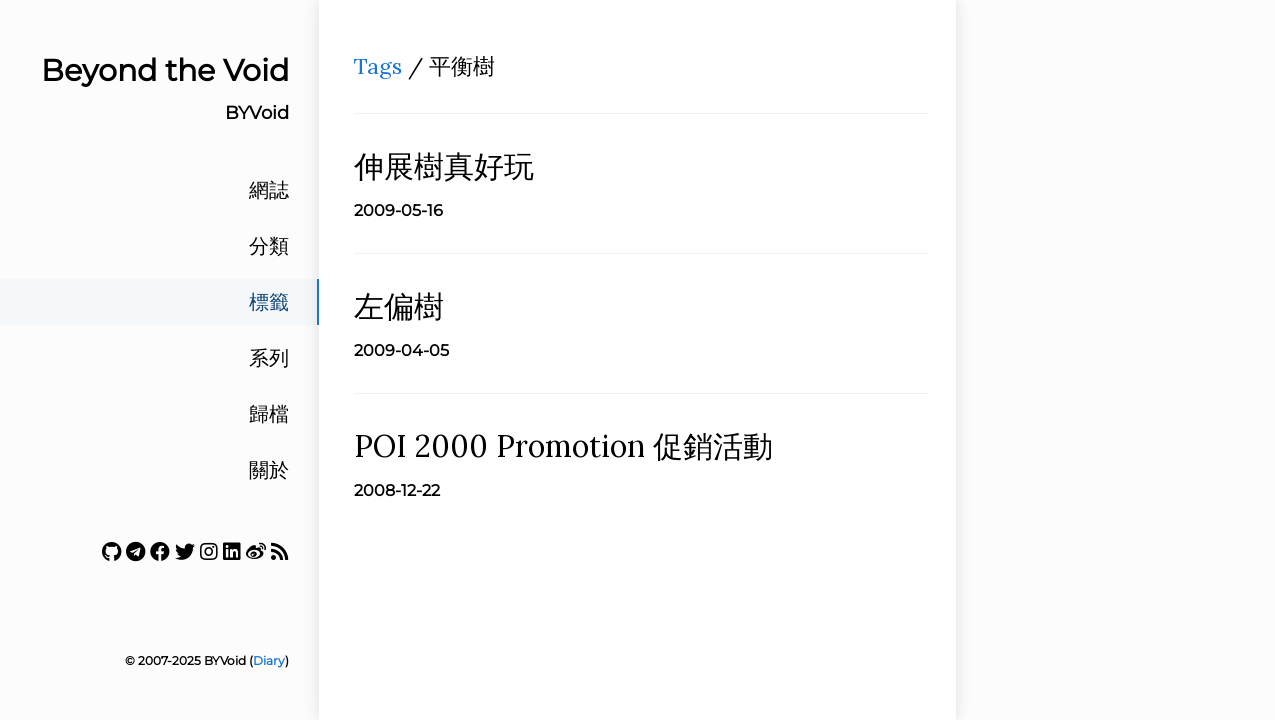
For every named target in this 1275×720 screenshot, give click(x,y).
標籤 (269, 302)
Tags (378, 66)
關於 (269, 470)
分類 (269, 246)
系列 (269, 358)
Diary (269, 660)
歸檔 (269, 414)
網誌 (269, 190)
